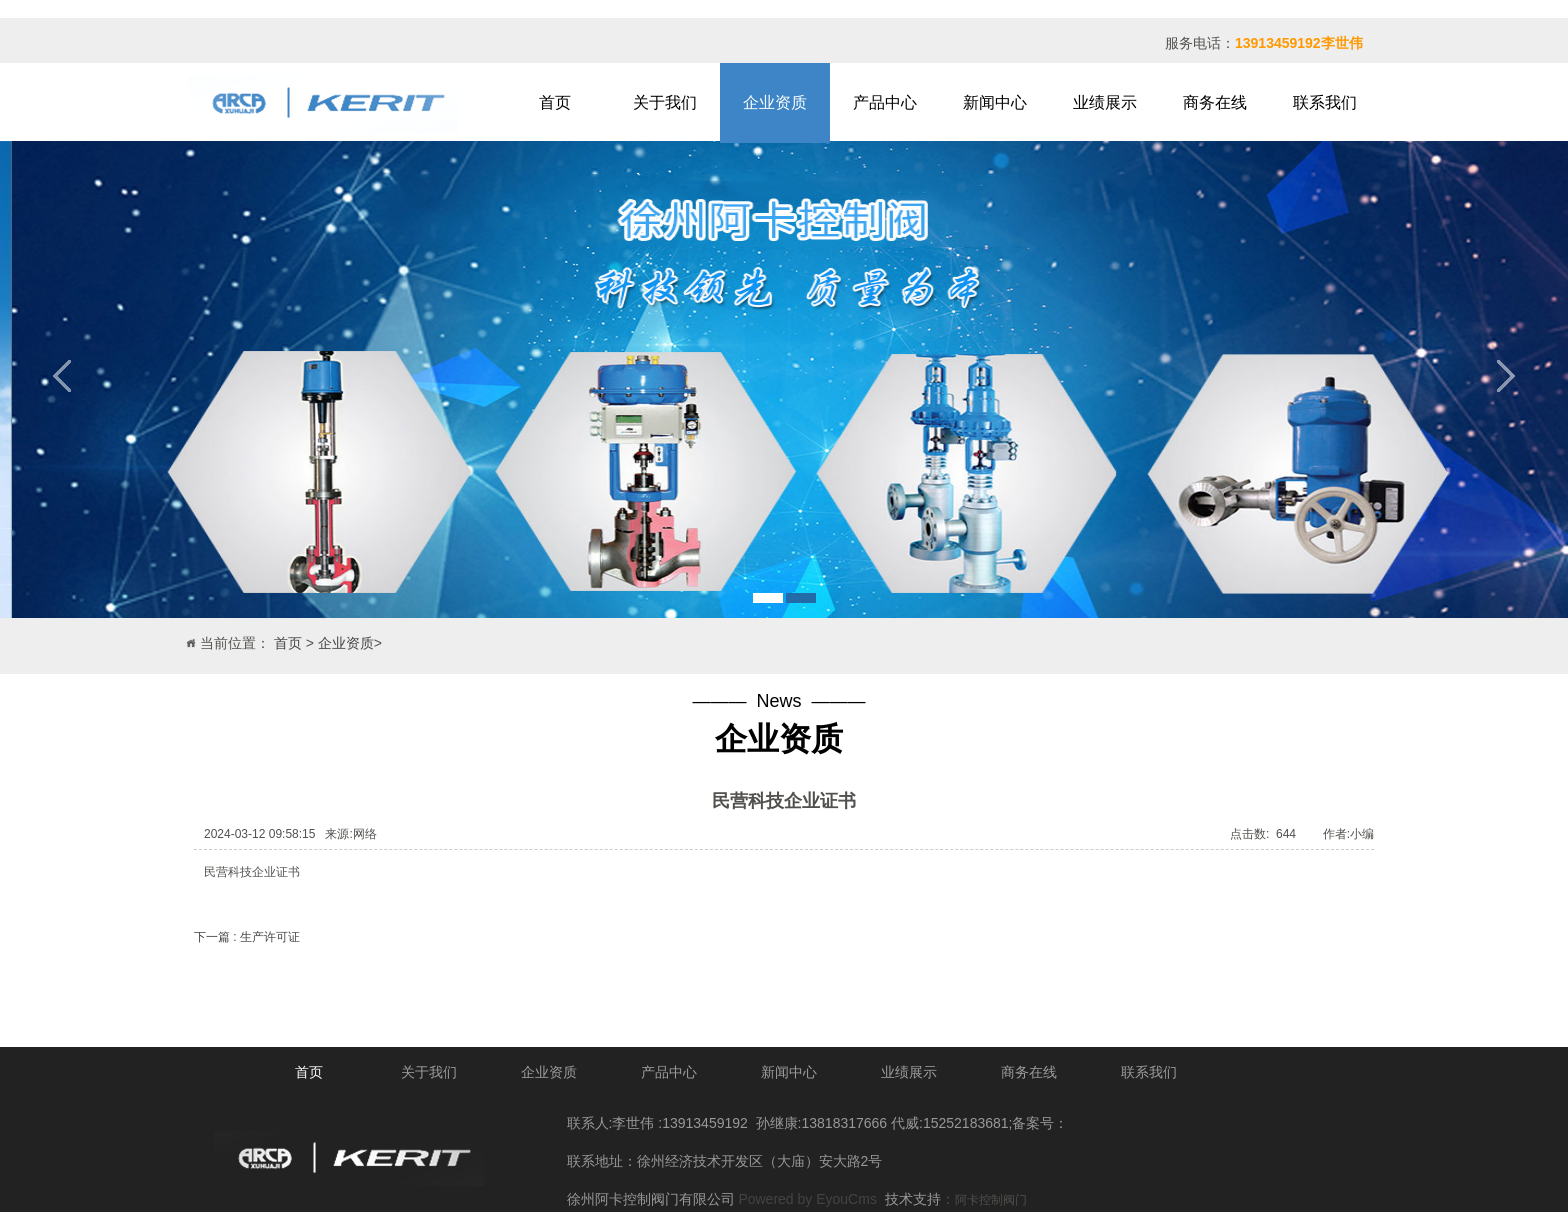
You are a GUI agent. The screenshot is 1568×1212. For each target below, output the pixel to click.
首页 (555, 102)
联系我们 (1325, 102)
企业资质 (775, 102)
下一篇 (247, 937)
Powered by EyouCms (806, 1199)
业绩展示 (1105, 102)
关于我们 (665, 102)
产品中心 (885, 102)
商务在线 (1215, 102)
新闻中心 (995, 102)
